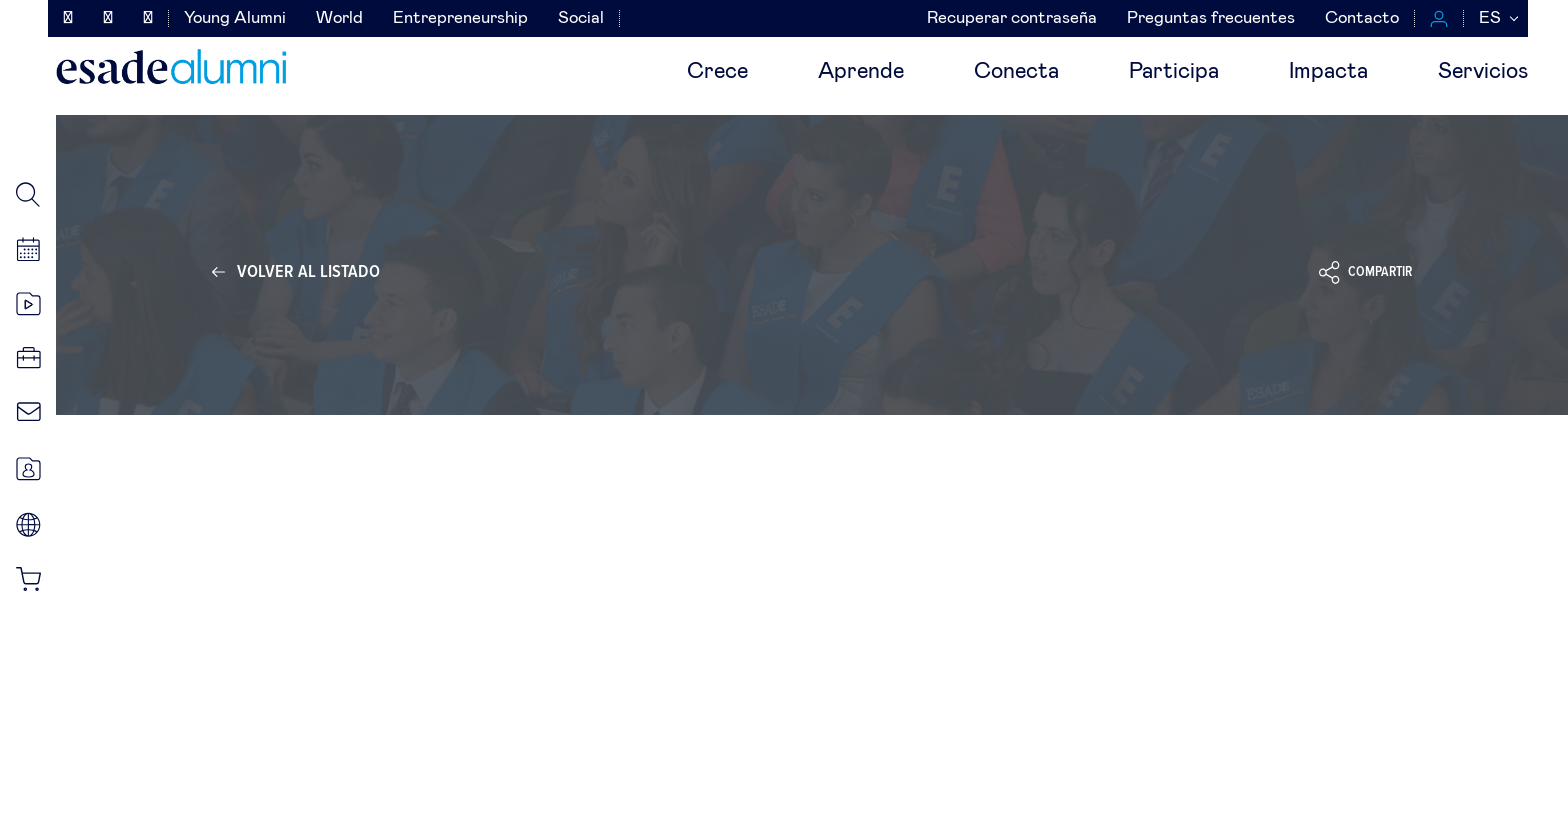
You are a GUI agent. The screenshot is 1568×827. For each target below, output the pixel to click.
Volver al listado (308, 272)
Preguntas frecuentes (1211, 18)
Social (581, 18)
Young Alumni (235, 18)
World (339, 18)
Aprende (861, 72)
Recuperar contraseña (1012, 18)
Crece (717, 72)
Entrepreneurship (460, 18)
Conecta (1016, 72)
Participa (1174, 72)
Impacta (1328, 72)
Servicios (1483, 72)
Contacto (1362, 18)
